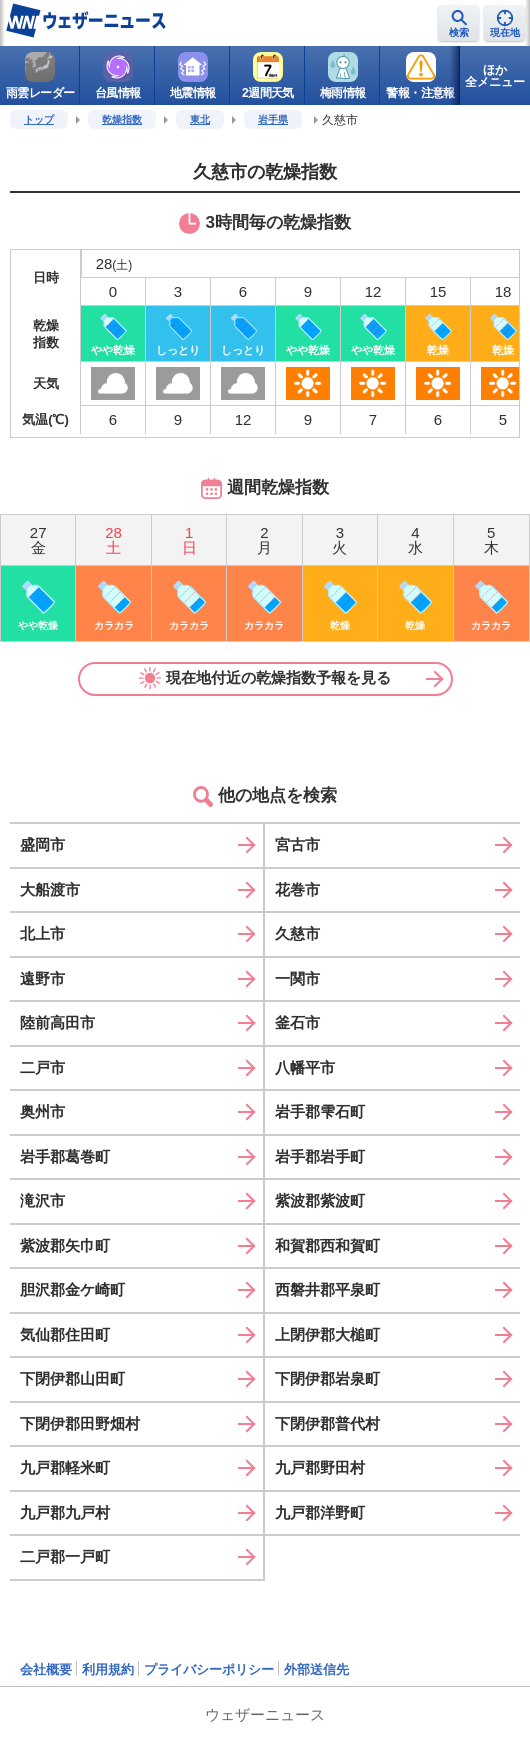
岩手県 (273, 119)
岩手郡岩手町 (320, 1156)
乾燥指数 (122, 119)
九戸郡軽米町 (65, 1467)
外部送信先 (316, 1669)
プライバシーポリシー (209, 1669)
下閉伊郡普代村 (327, 1423)
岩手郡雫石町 (320, 1111)
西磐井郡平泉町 (327, 1289)
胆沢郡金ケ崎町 (72, 1289)
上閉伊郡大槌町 (327, 1334)
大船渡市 (50, 889)
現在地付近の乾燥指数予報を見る (265, 678)
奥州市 (42, 1111)
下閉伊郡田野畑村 (80, 1423)
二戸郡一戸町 (65, 1556)
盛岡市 (42, 844)
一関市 (297, 978)
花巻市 (297, 889)
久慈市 (297, 933)
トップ (39, 119)
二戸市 (42, 1067)
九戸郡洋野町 (320, 1512)
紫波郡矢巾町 (65, 1245)
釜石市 (297, 1022)
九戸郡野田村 (320, 1467)
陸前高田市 (57, 1022)
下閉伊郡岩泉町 (327, 1378)
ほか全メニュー (495, 76)
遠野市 (42, 978)
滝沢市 (42, 1200)
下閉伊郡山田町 (72, 1378)
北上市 (42, 933)
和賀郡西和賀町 (327, 1245)
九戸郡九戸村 (65, 1512)
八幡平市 (305, 1067)
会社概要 (46, 1669)
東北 (200, 119)
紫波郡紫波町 (320, 1200)
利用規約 (108, 1669)
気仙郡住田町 (65, 1334)
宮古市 (297, 844)
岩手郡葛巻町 (65, 1156)
